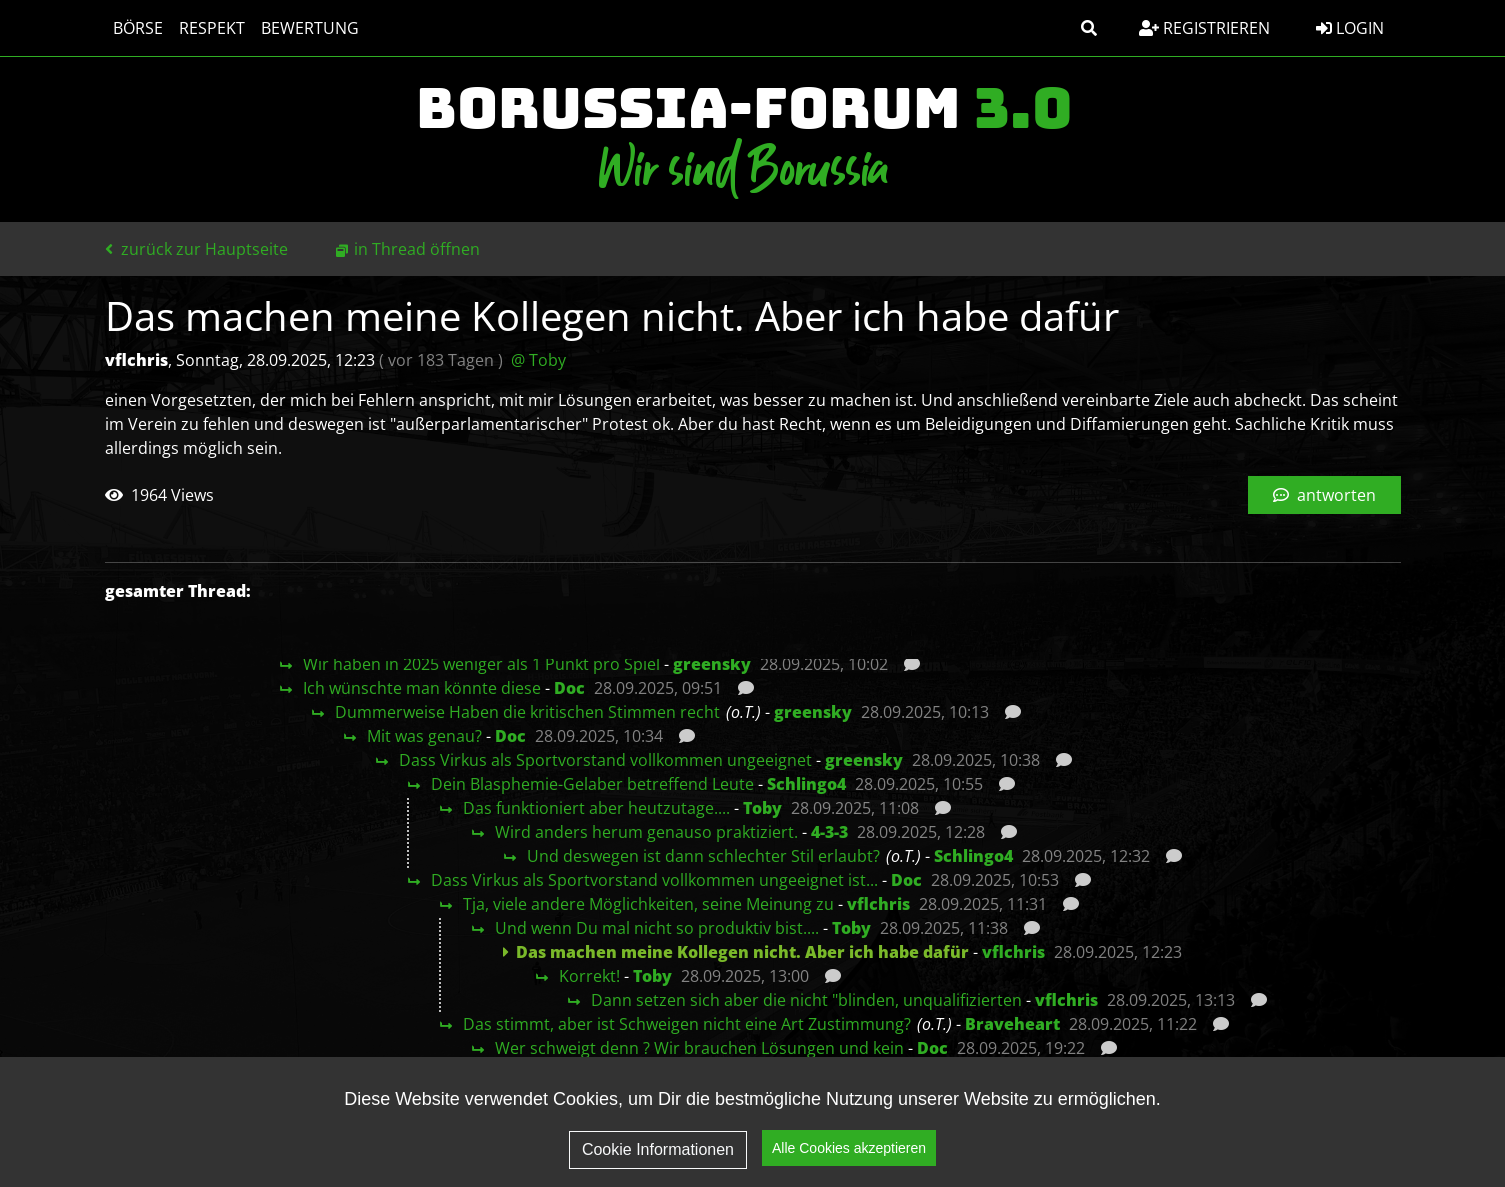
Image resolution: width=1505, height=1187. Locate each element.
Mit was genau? (424, 736)
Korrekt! (589, 976)
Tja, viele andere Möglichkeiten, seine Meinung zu (648, 904)
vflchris (878, 904)
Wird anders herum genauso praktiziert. (646, 832)
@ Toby (538, 360)
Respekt (212, 28)
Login (1350, 28)
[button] (1089, 28)
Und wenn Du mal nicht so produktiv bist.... (657, 928)
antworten (1324, 495)
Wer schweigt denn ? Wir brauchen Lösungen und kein (699, 1048)
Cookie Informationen (658, 1149)
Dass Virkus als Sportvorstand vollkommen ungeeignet (605, 760)
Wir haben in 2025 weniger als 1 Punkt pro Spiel (481, 664)
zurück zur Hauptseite (196, 249)
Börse (138, 28)
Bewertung (310, 28)
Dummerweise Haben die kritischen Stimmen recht (527, 712)
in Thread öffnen (417, 249)
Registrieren (1204, 28)
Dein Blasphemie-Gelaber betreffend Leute (592, 784)
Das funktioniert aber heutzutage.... (596, 808)
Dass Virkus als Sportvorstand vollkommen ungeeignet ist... (654, 880)
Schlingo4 (806, 784)
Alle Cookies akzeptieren (849, 1148)
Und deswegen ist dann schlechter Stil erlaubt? (703, 856)
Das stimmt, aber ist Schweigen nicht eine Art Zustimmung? (687, 1024)
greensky (712, 664)
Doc (569, 688)
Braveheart (1012, 1024)
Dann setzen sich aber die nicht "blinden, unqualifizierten (806, 1000)
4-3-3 (829, 832)
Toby (762, 808)
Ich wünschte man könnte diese (422, 688)
